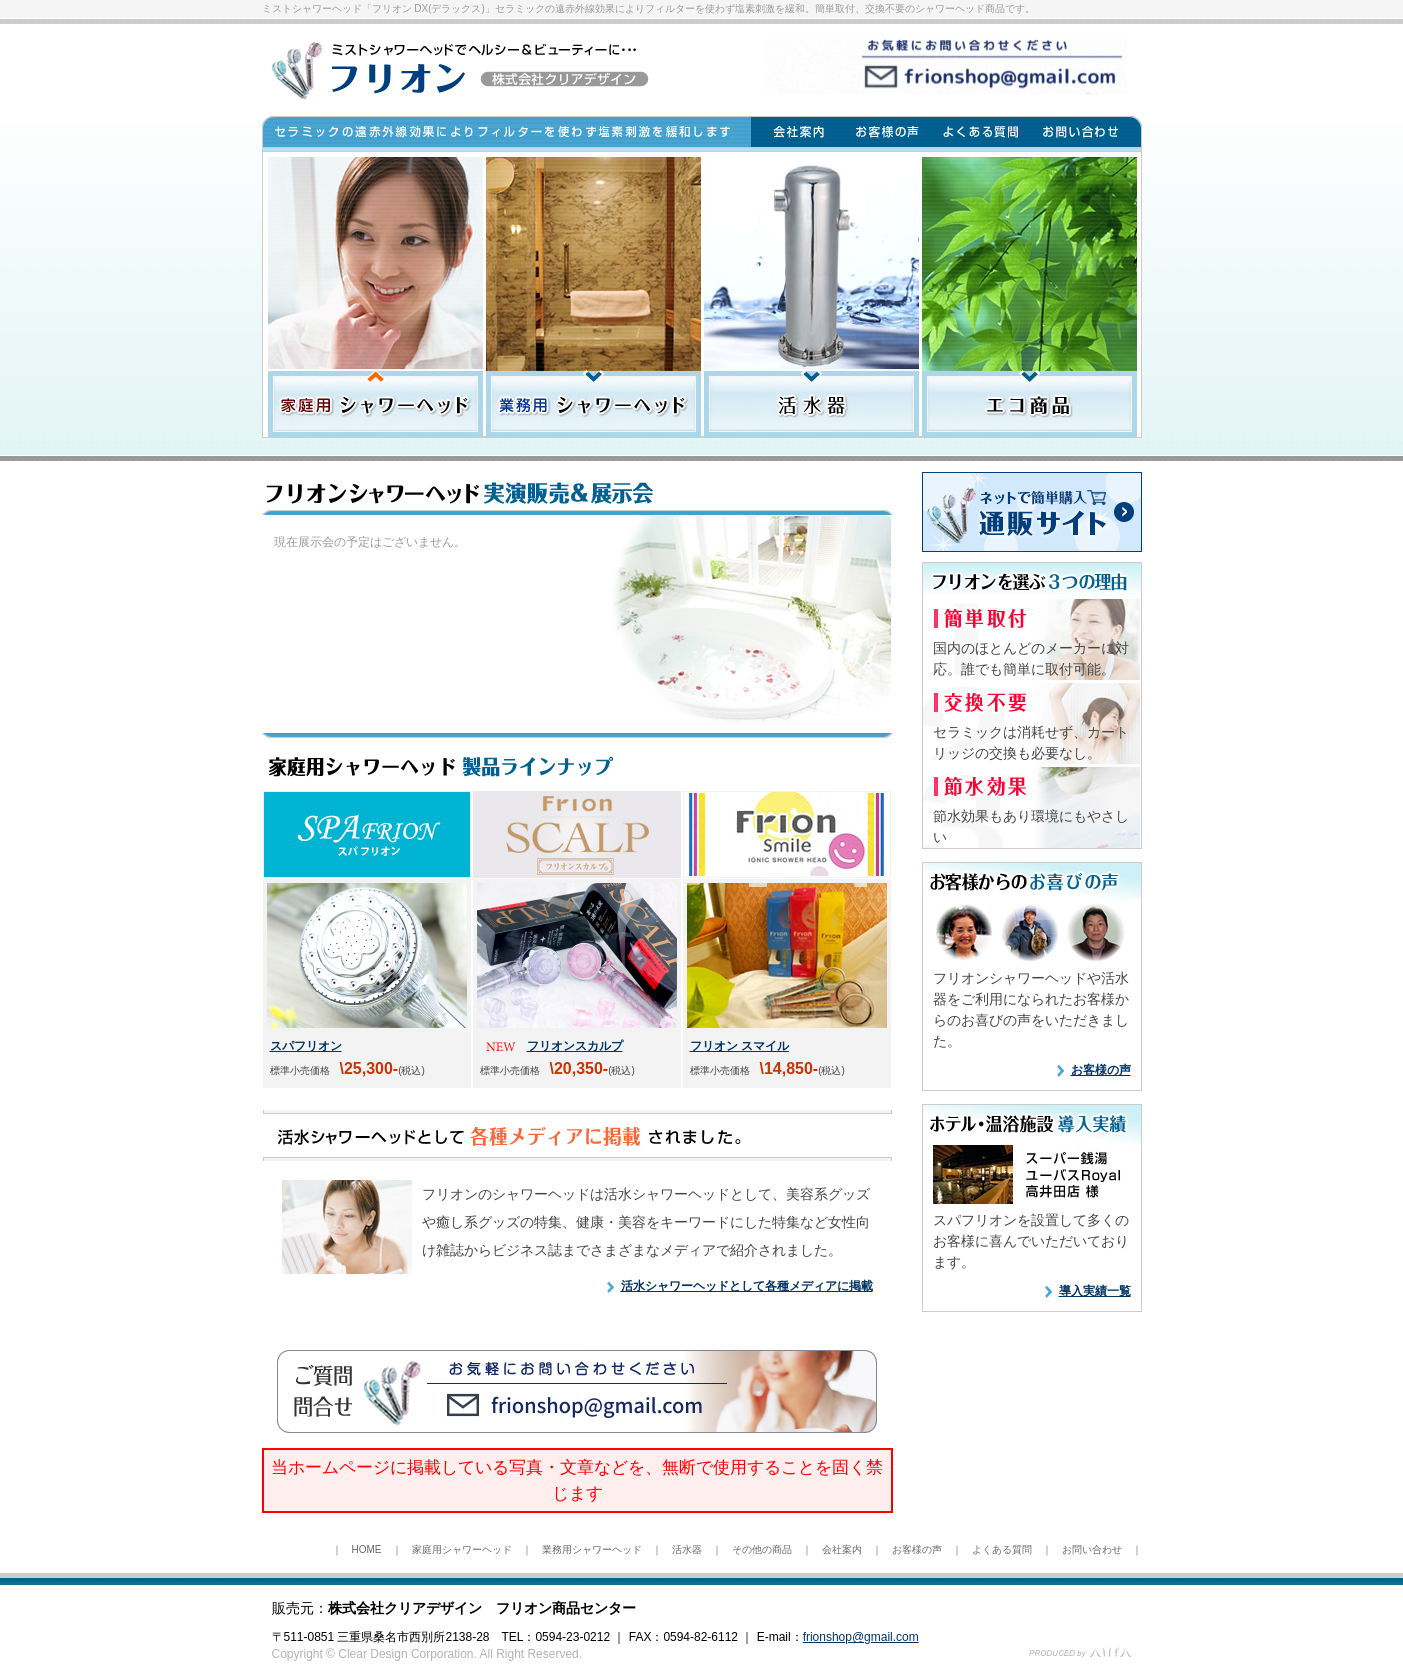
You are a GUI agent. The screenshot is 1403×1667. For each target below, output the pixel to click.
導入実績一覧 (1095, 1291)
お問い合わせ (1092, 1549)
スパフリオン (306, 1046)
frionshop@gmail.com (861, 1637)
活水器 (687, 1549)
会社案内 (842, 1549)
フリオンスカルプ (575, 1046)
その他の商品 (762, 1549)
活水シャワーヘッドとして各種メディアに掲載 (747, 1286)
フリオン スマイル (739, 1046)
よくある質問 (1002, 1549)
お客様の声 (1101, 1070)
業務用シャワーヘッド (592, 1549)
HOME (367, 1549)
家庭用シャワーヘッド (462, 1549)
